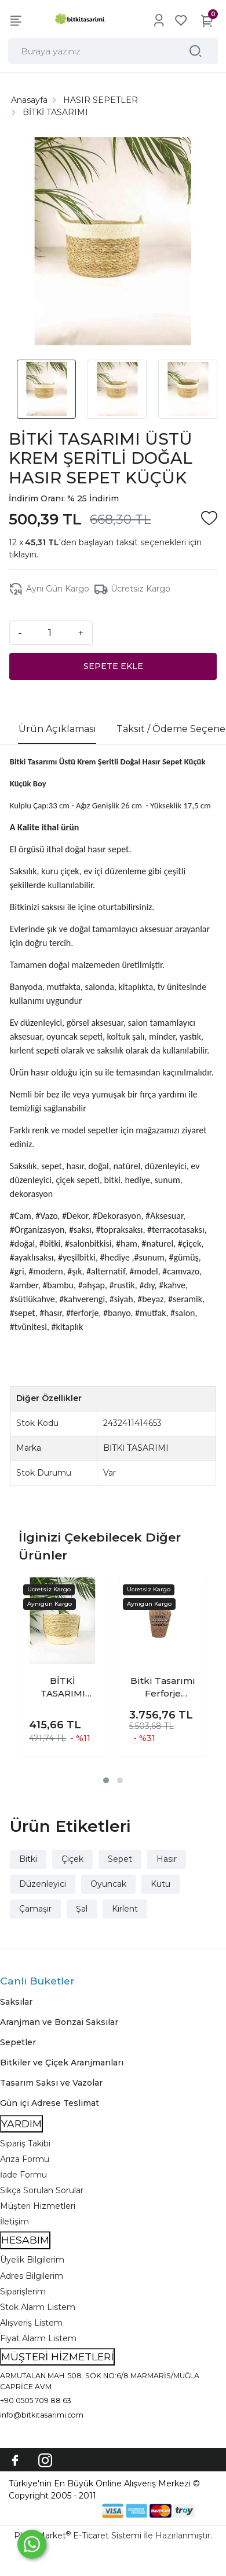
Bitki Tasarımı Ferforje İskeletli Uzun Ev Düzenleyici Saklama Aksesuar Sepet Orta (162, 1688)
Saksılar (16, 2002)
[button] (106, 1780)
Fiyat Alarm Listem (38, 2338)
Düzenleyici (42, 1884)
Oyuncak (108, 1884)
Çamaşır (35, 1909)
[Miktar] (50, 632)
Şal (82, 1909)
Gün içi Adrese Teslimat (49, 2103)
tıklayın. (23, 554)
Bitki (28, 1859)
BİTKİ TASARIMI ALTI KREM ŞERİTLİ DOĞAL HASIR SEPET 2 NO (63, 1688)
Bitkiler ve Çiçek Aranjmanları (61, 2062)
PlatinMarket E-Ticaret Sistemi (77, 2535)
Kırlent (125, 1909)
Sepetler (18, 2042)
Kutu (160, 1884)
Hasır (166, 1859)
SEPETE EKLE (113, 666)
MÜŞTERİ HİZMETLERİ (57, 2356)
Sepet (120, 1859)
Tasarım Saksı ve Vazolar (51, 2083)
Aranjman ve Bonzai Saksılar (59, 2022)
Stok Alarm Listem (37, 2307)
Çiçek (72, 1859)
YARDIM (21, 2123)
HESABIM (25, 2240)
